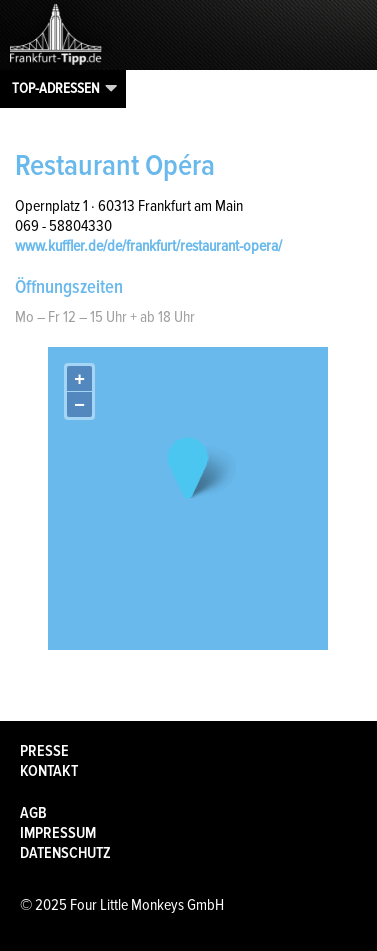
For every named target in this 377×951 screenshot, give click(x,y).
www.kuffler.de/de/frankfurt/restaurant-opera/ (148, 246)
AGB (33, 813)
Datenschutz (65, 853)
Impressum (58, 833)
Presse (44, 751)
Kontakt (49, 771)
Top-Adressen (56, 88)
